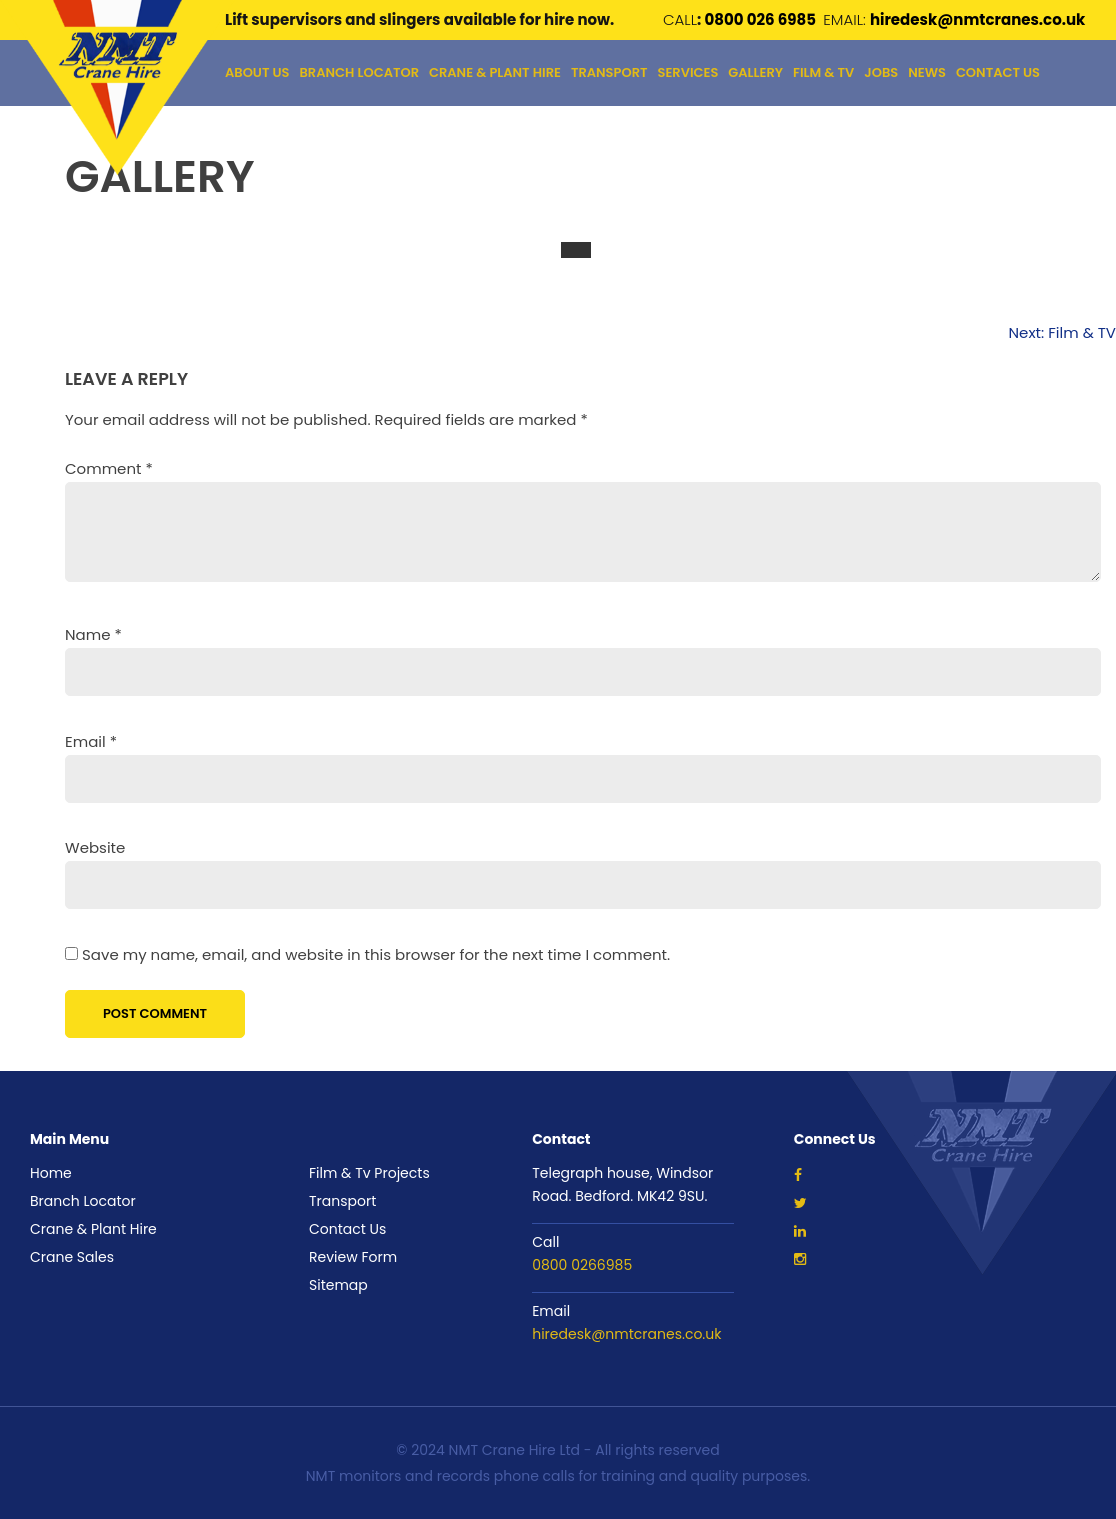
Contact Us (998, 72)
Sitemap (338, 1285)
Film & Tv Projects (369, 1173)
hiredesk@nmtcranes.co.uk (626, 1334)
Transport (342, 1201)
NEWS (927, 72)
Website (95, 847)
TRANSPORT (609, 72)
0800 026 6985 (761, 19)
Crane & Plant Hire (495, 72)
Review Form (353, 1257)
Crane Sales (72, 1257)
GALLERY (755, 72)
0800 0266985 (582, 1265)
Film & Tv (823, 72)
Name (93, 634)
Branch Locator (359, 72)
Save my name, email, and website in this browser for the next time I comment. (376, 954)
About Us (257, 72)
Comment (109, 468)
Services (687, 72)
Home (51, 1173)
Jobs (881, 72)
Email (91, 741)
